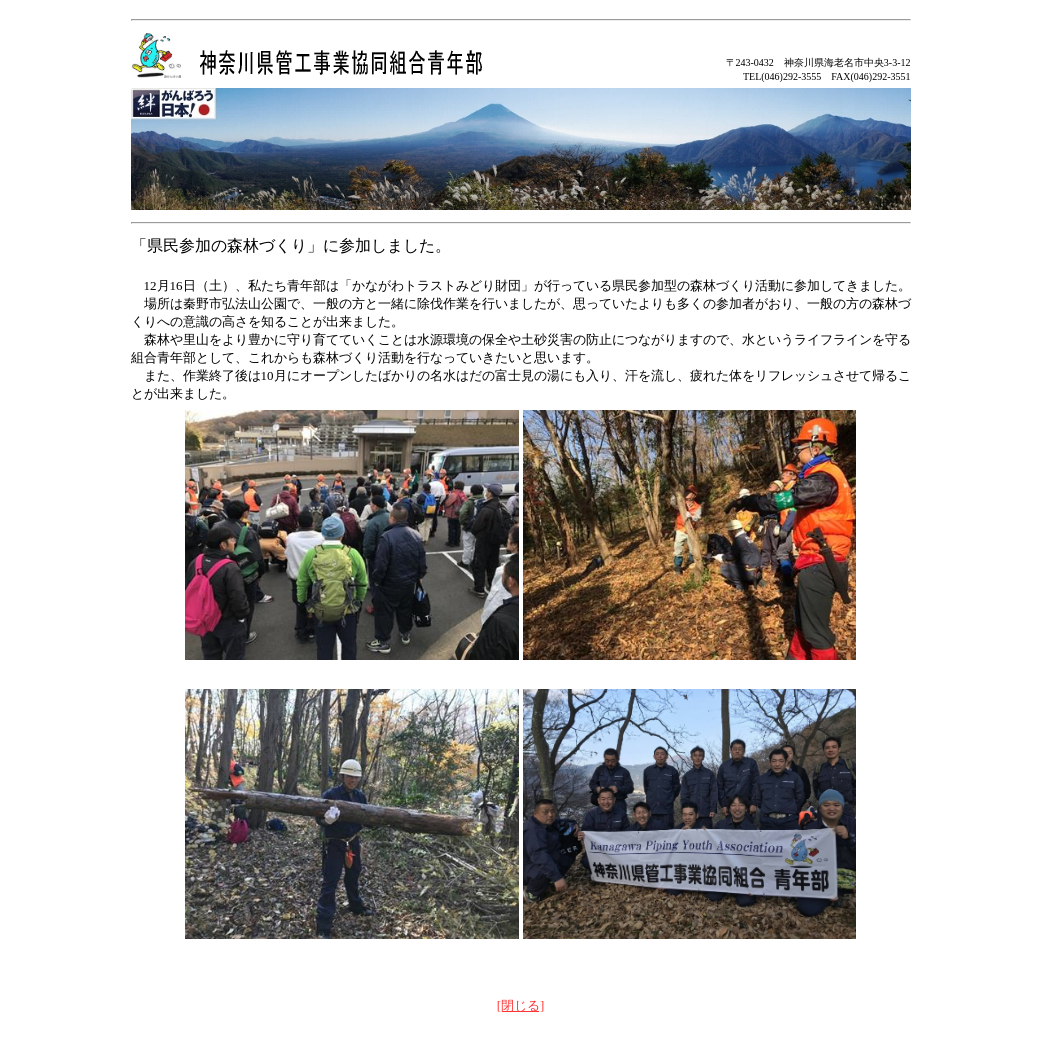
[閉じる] (521, 1005)
